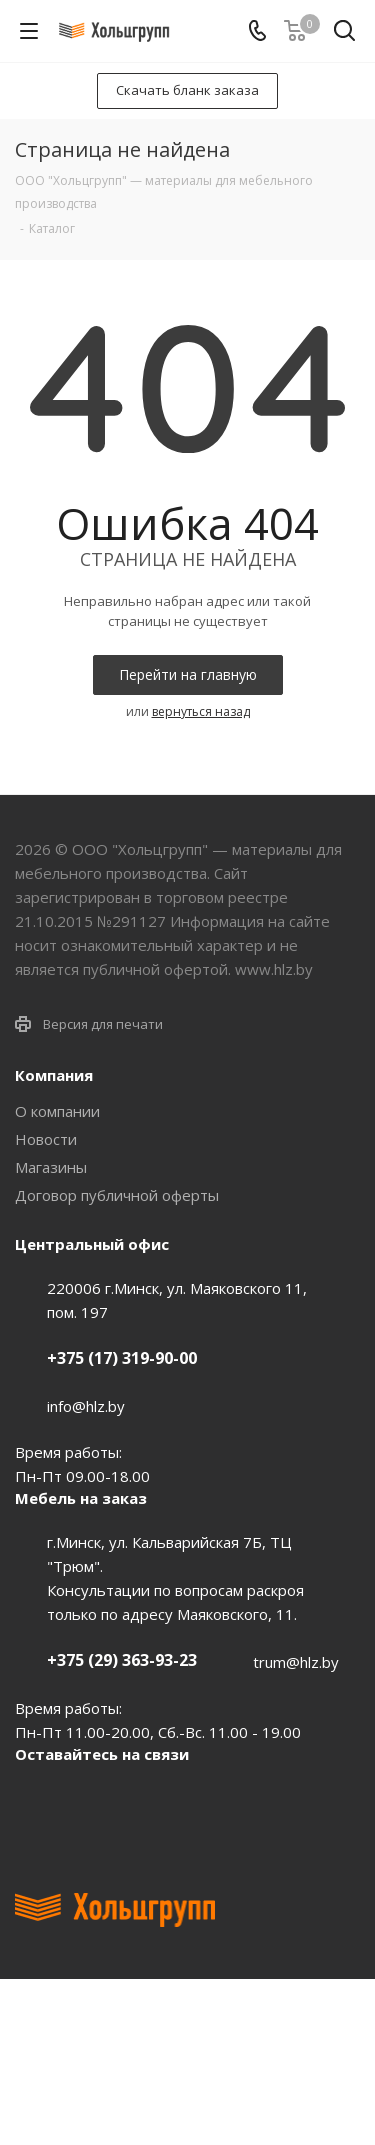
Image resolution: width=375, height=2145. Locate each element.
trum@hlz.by (296, 1662)
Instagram (135, 1800)
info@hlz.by (86, 1406)
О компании (57, 1111)
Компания (54, 1075)
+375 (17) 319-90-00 (122, 1358)
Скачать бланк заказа (187, 90)
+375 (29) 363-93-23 (122, 1660)
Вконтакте (35, 1800)
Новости (46, 1139)
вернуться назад (201, 711)
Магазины (51, 1167)
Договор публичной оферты (117, 1195)
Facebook (85, 1800)
